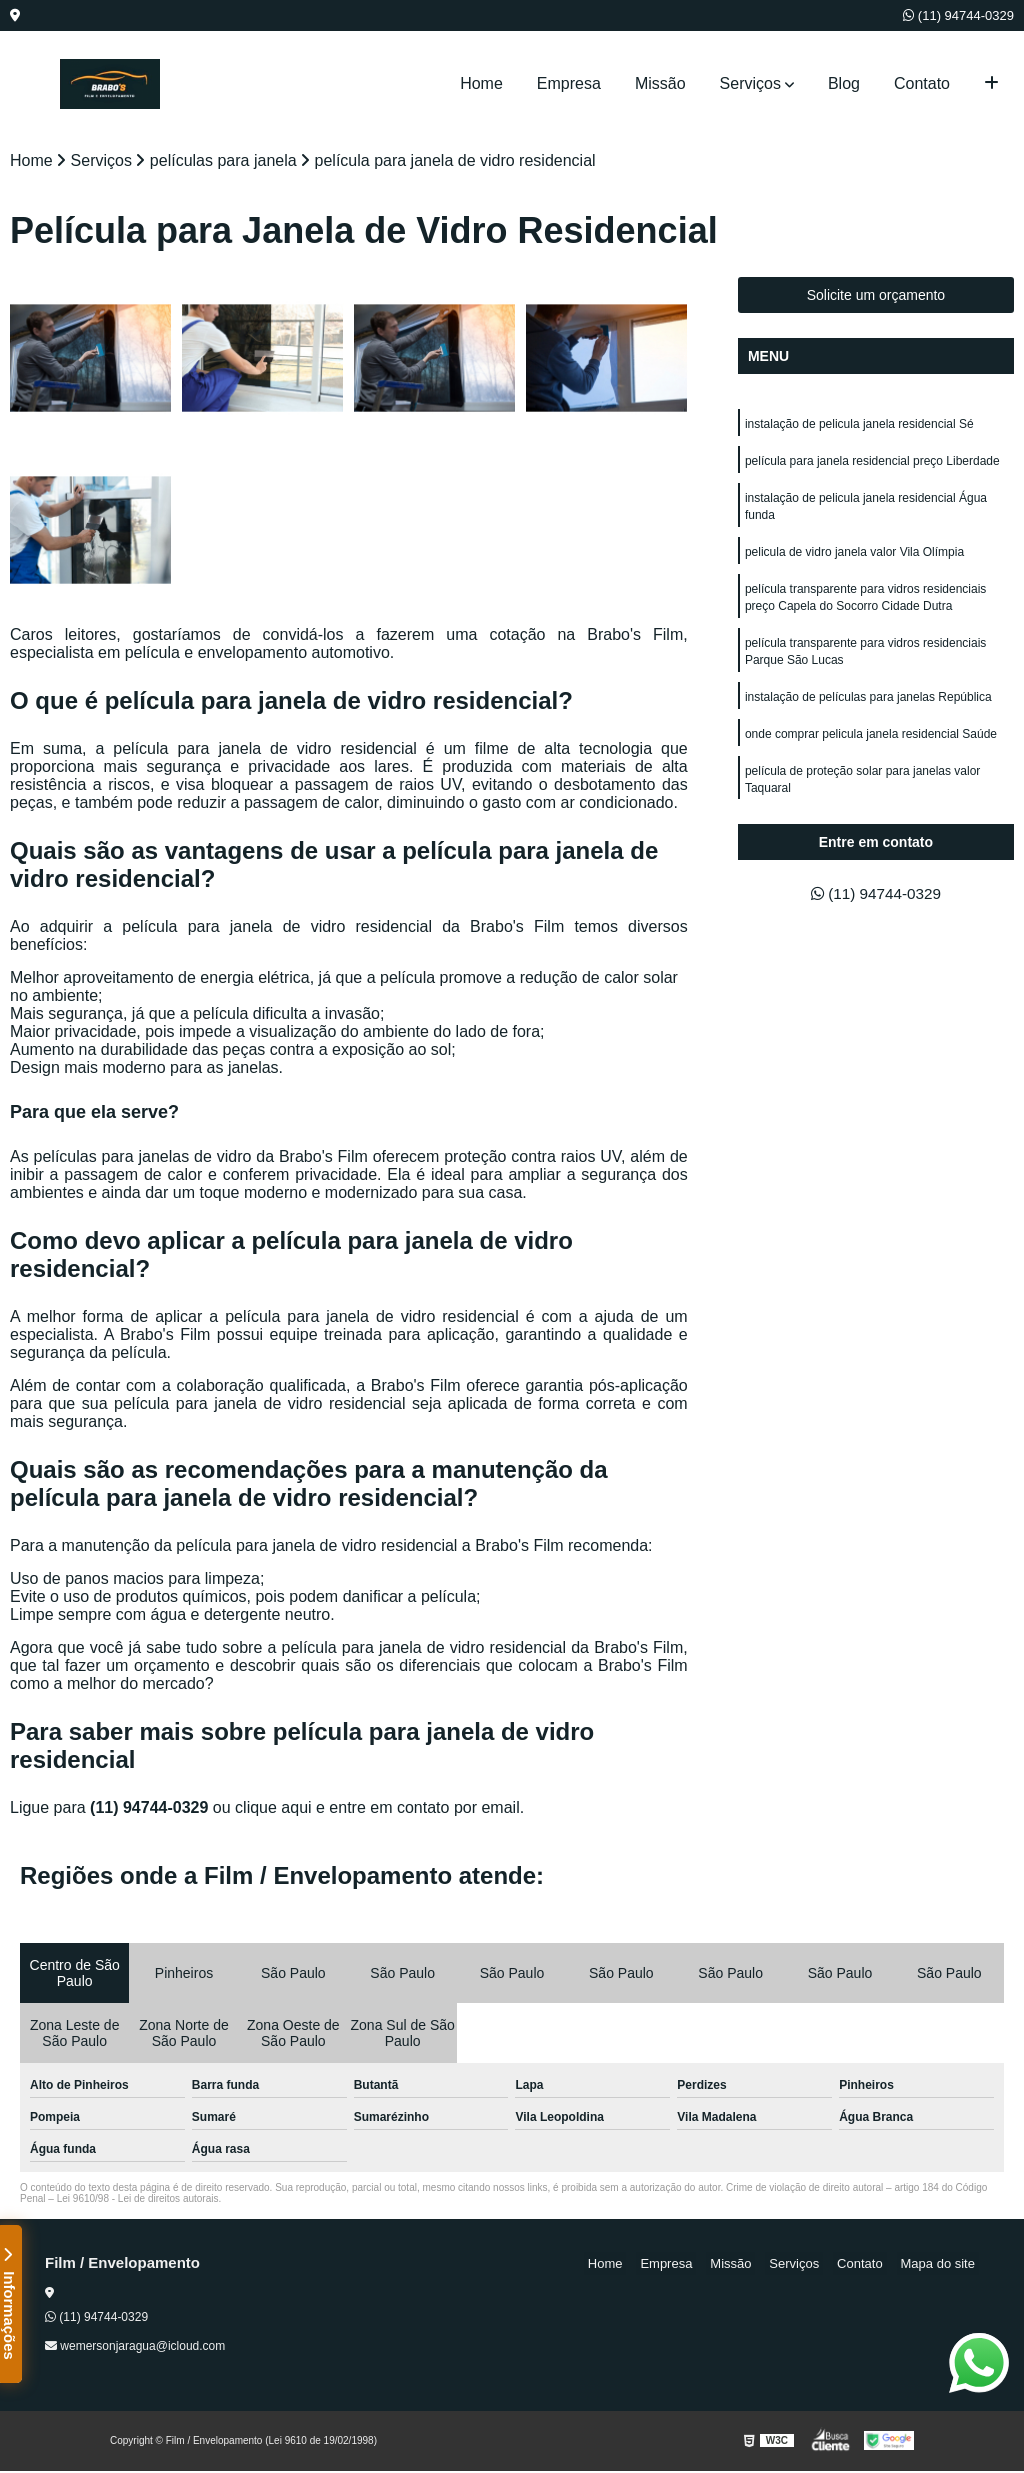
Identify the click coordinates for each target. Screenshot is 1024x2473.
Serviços (750, 83)
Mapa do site (941, 2265)
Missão (660, 83)
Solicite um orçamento (876, 297)
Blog (844, 83)
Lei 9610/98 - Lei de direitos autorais (138, 2200)
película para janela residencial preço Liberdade (872, 464)
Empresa (569, 83)
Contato (922, 83)
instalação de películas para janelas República (868, 708)
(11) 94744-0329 (958, 15)
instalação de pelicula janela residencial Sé (859, 426)
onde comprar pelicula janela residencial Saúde (871, 746)
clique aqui (273, 1809)
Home (481, 83)
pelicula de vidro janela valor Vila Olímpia (856, 558)
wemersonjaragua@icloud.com (135, 2348)
